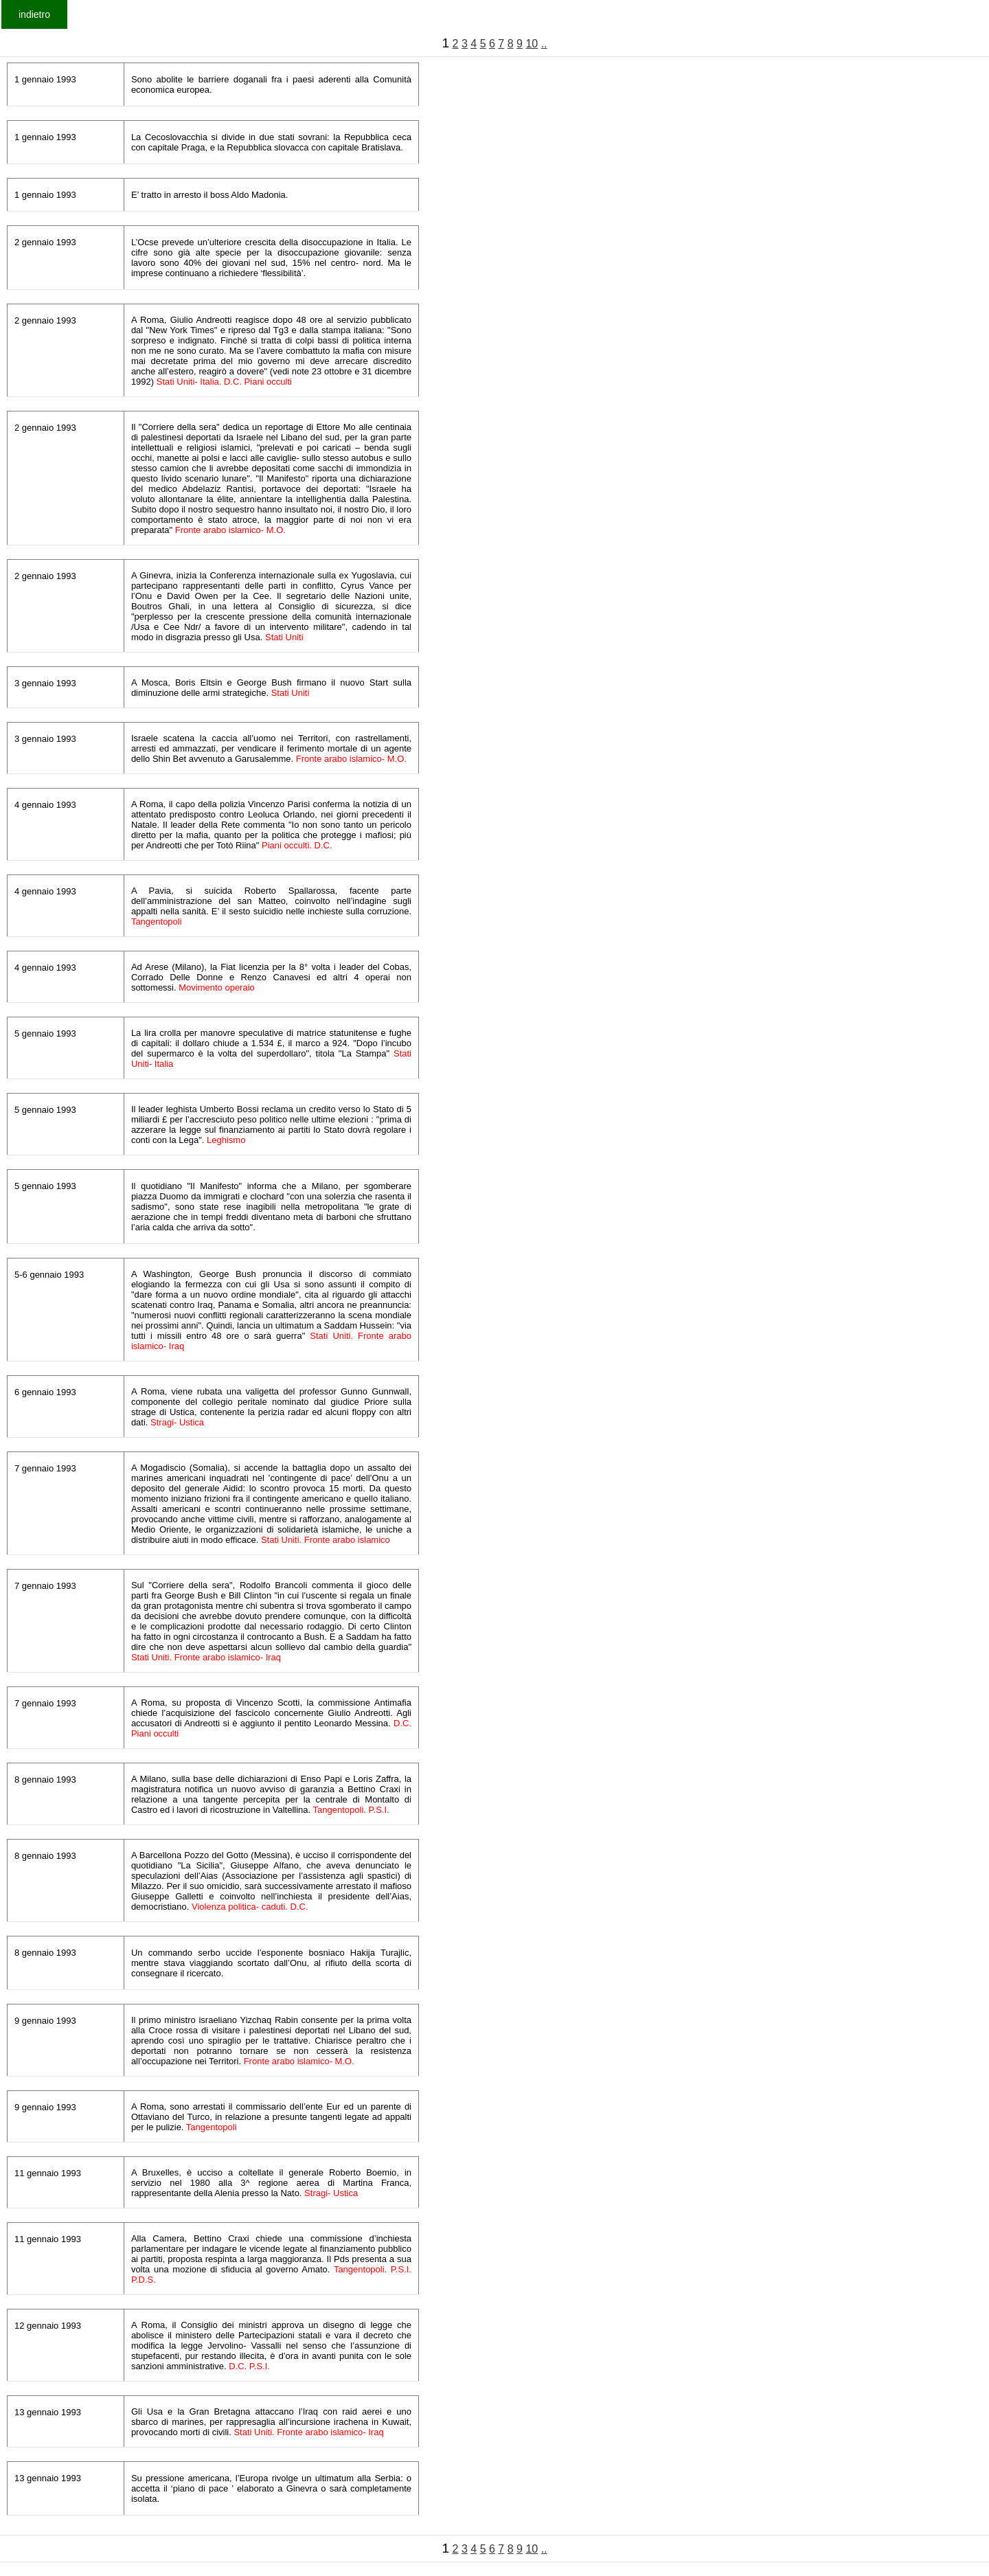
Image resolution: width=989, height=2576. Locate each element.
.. (544, 43)
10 (531, 43)
